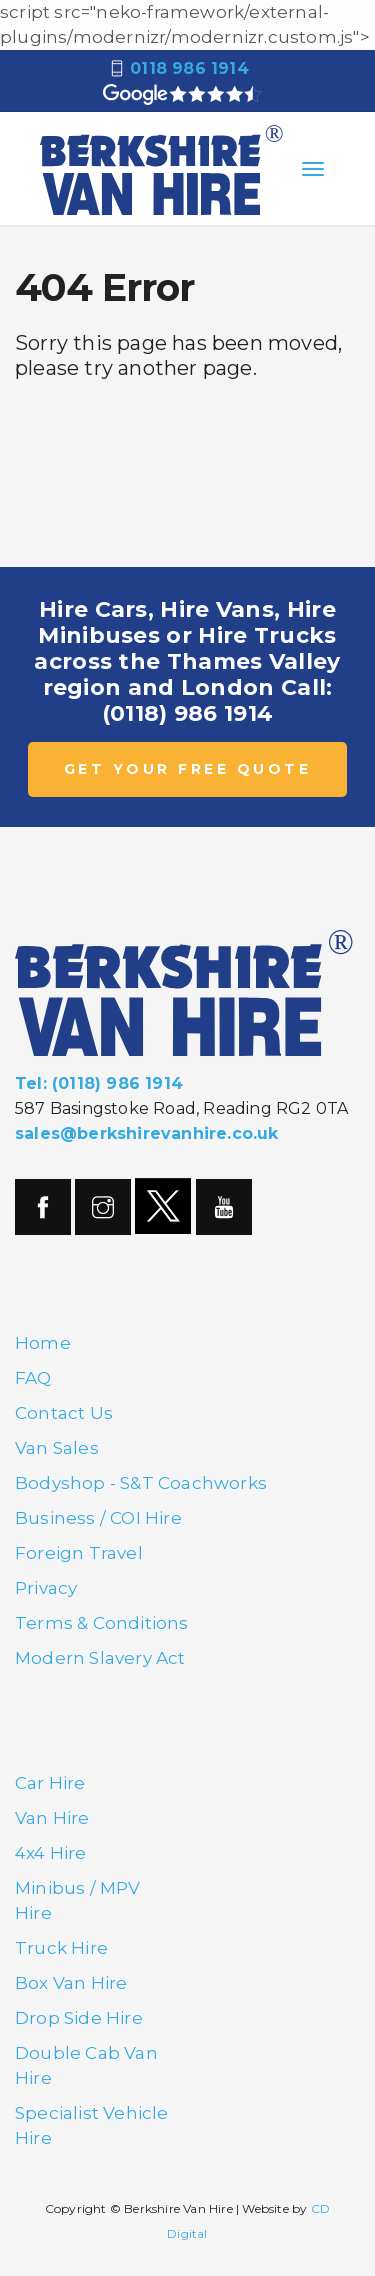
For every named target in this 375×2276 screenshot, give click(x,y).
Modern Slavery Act (100, 1658)
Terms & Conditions (102, 1623)
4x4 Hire (51, 1853)
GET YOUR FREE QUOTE (188, 769)
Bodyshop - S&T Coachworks (141, 1483)
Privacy (46, 1588)
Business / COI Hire (98, 1518)
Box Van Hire (71, 1983)
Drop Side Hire (79, 2018)
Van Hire (52, 1818)
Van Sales (57, 1448)
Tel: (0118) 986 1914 (99, 1083)
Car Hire (50, 1783)
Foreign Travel (79, 1553)
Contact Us (64, 1413)
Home (43, 1343)
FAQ (33, 1378)
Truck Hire (61, 1948)
